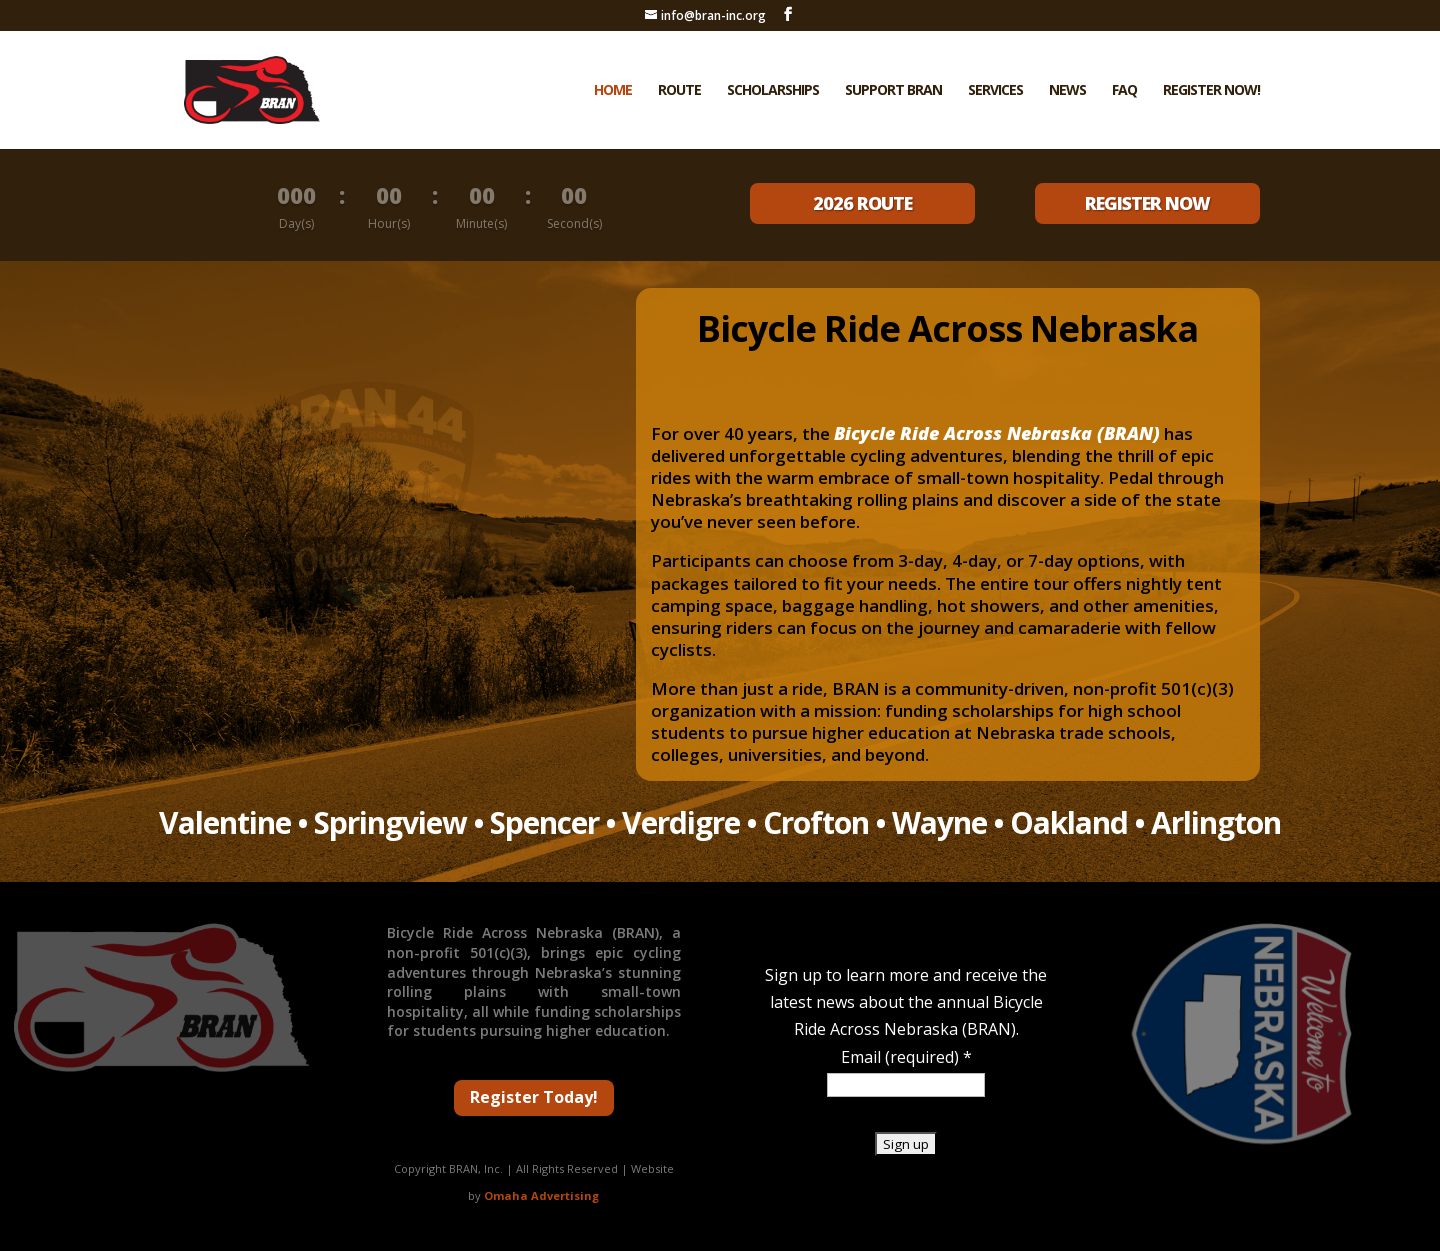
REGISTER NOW (1147, 203)
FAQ (1124, 91)
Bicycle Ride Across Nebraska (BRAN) (997, 433)
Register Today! (534, 1097)
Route (679, 91)
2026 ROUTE (862, 203)
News (1067, 91)
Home (613, 91)
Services (995, 91)
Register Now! (1211, 91)
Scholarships (773, 91)
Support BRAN (893, 91)
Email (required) (906, 1057)
